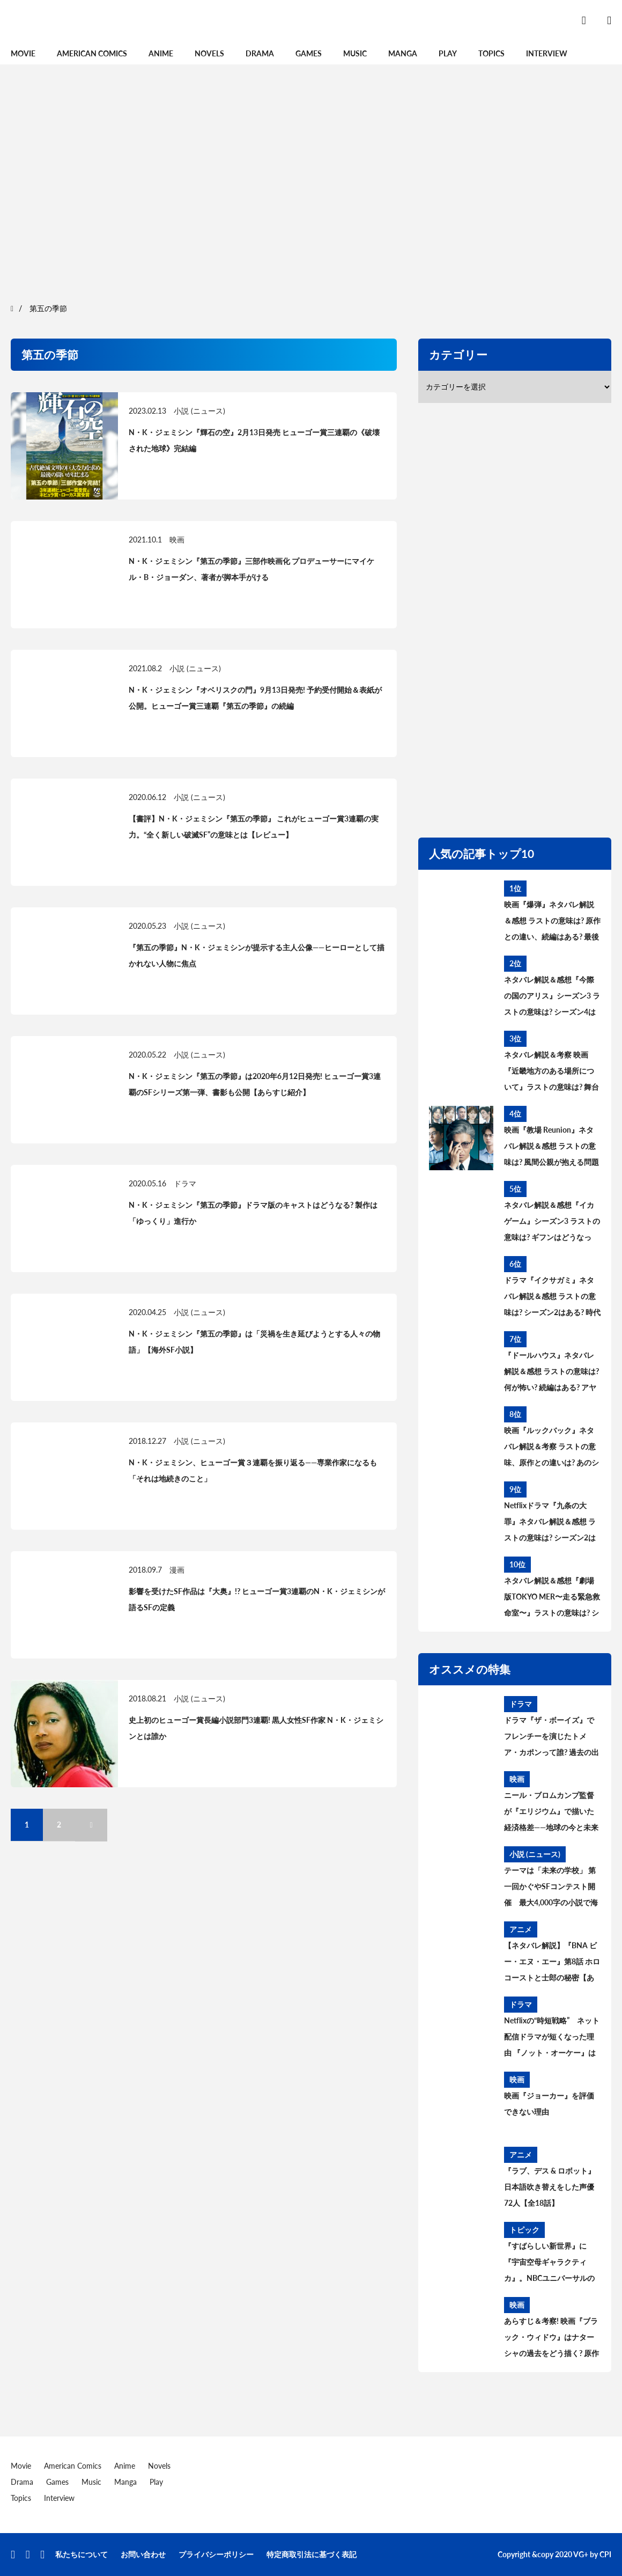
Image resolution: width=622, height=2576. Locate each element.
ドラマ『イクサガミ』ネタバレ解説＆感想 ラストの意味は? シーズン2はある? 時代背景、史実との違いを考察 (552, 1297)
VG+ (580, 2554)
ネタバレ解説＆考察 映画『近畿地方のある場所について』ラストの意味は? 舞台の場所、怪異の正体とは (551, 1072)
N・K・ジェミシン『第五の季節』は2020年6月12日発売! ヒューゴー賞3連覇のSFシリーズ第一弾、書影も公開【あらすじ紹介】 (255, 1084)
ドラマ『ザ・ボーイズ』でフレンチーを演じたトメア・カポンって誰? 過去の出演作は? (551, 1737)
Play (448, 53)
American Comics (92, 53)
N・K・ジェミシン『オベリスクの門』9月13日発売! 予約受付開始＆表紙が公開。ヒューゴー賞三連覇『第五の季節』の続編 (255, 697)
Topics (491, 53)
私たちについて (81, 2554)
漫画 (176, 1569)
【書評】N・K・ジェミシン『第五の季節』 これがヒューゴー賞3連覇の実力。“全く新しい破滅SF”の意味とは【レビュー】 (254, 826)
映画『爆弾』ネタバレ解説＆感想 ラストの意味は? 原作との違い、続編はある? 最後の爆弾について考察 (552, 922)
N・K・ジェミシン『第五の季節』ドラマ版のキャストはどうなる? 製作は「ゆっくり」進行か (253, 1212)
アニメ (520, 1929)
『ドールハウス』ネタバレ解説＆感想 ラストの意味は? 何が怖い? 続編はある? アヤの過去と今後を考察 (551, 1373)
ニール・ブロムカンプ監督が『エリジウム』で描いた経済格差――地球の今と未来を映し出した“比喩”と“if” (551, 1813)
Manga (402, 53)
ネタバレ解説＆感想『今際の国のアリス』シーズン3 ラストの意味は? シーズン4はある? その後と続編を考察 (552, 997)
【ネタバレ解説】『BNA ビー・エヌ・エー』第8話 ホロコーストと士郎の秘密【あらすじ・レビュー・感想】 (552, 1963)
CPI (605, 2554)
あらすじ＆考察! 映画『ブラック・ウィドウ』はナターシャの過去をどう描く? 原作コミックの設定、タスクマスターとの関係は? (551, 2338)
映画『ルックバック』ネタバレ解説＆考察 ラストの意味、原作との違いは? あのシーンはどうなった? (551, 1448)
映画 (176, 539)
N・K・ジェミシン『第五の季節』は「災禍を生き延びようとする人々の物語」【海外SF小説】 (254, 1341)
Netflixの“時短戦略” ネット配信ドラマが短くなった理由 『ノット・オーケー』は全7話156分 (551, 2038)
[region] (311, 182)
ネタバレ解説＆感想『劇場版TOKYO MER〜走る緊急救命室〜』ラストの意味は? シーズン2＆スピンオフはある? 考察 (552, 1598)
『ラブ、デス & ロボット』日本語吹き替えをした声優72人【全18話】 (549, 2186)
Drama (260, 53)
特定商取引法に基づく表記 (311, 2554)
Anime (161, 53)
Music (355, 53)
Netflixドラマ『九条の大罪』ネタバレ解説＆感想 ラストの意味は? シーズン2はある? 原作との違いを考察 (550, 1523)
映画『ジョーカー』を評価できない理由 (549, 2103)
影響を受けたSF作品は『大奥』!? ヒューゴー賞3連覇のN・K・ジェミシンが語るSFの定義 (257, 1599)
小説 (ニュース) (199, 410)
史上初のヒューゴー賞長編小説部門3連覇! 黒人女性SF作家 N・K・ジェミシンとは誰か (256, 1728)
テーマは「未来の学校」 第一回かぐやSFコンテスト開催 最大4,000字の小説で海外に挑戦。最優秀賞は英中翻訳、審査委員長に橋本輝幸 (551, 1888)
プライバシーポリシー (216, 2554)
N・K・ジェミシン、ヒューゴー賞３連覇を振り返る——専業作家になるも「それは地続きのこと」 (253, 1470)
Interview (546, 53)
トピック (524, 2229)
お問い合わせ (143, 2554)
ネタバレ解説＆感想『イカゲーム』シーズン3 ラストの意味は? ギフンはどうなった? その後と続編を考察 (552, 1222)
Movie (23, 53)
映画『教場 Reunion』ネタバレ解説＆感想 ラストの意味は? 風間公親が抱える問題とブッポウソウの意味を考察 (551, 1147)
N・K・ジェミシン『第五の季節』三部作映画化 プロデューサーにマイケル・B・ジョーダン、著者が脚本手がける (251, 569)
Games (308, 53)
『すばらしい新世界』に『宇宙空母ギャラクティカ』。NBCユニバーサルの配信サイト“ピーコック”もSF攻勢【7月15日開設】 (552, 2263)
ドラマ (185, 1183)
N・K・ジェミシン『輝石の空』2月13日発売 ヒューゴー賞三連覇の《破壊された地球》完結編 (254, 440)
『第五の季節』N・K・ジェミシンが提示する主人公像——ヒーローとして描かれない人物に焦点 (256, 955)
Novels (209, 53)
